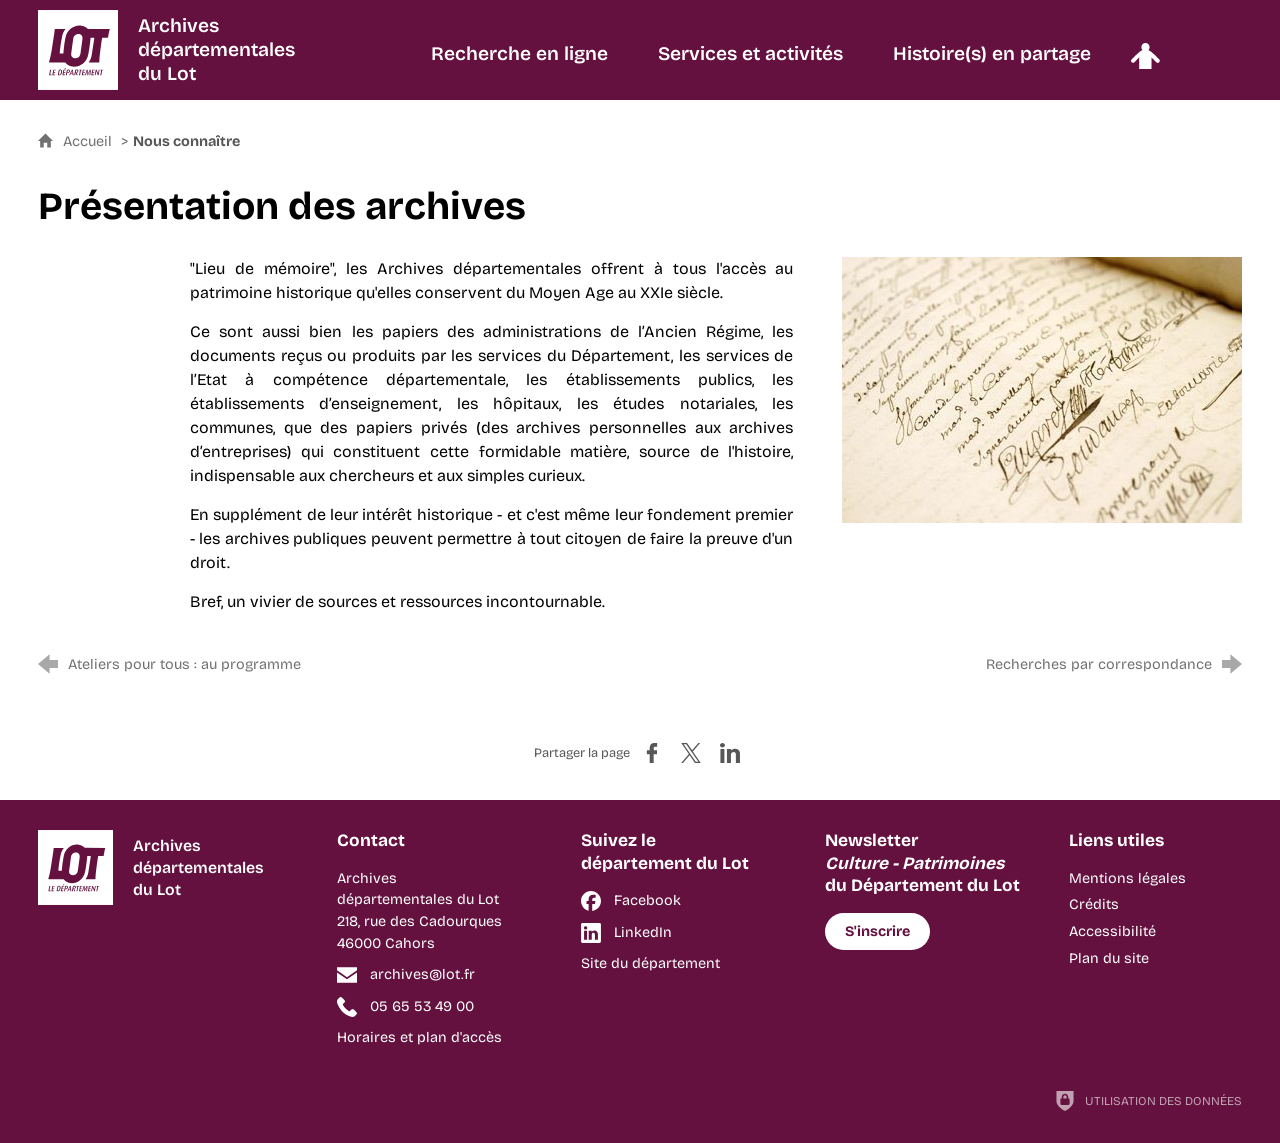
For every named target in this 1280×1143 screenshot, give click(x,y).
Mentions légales (1127, 878)
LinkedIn (643, 932)
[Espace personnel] (1145, 63)
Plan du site (1109, 958)
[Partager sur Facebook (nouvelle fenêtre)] (652, 753)
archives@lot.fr (422, 974)
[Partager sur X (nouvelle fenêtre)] (691, 753)
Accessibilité (1112, 931)
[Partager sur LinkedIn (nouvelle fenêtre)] (730, 753)
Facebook (647, 900)
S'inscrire (877, 931)
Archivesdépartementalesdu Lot (216, 49)
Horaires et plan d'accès (419, 1037)
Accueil (89, 141)
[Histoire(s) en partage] (992, 63)
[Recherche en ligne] (519, 63)
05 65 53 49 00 (422, 1006)
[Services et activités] (750, 63)
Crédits (1094, 904)
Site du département (650, 963)
